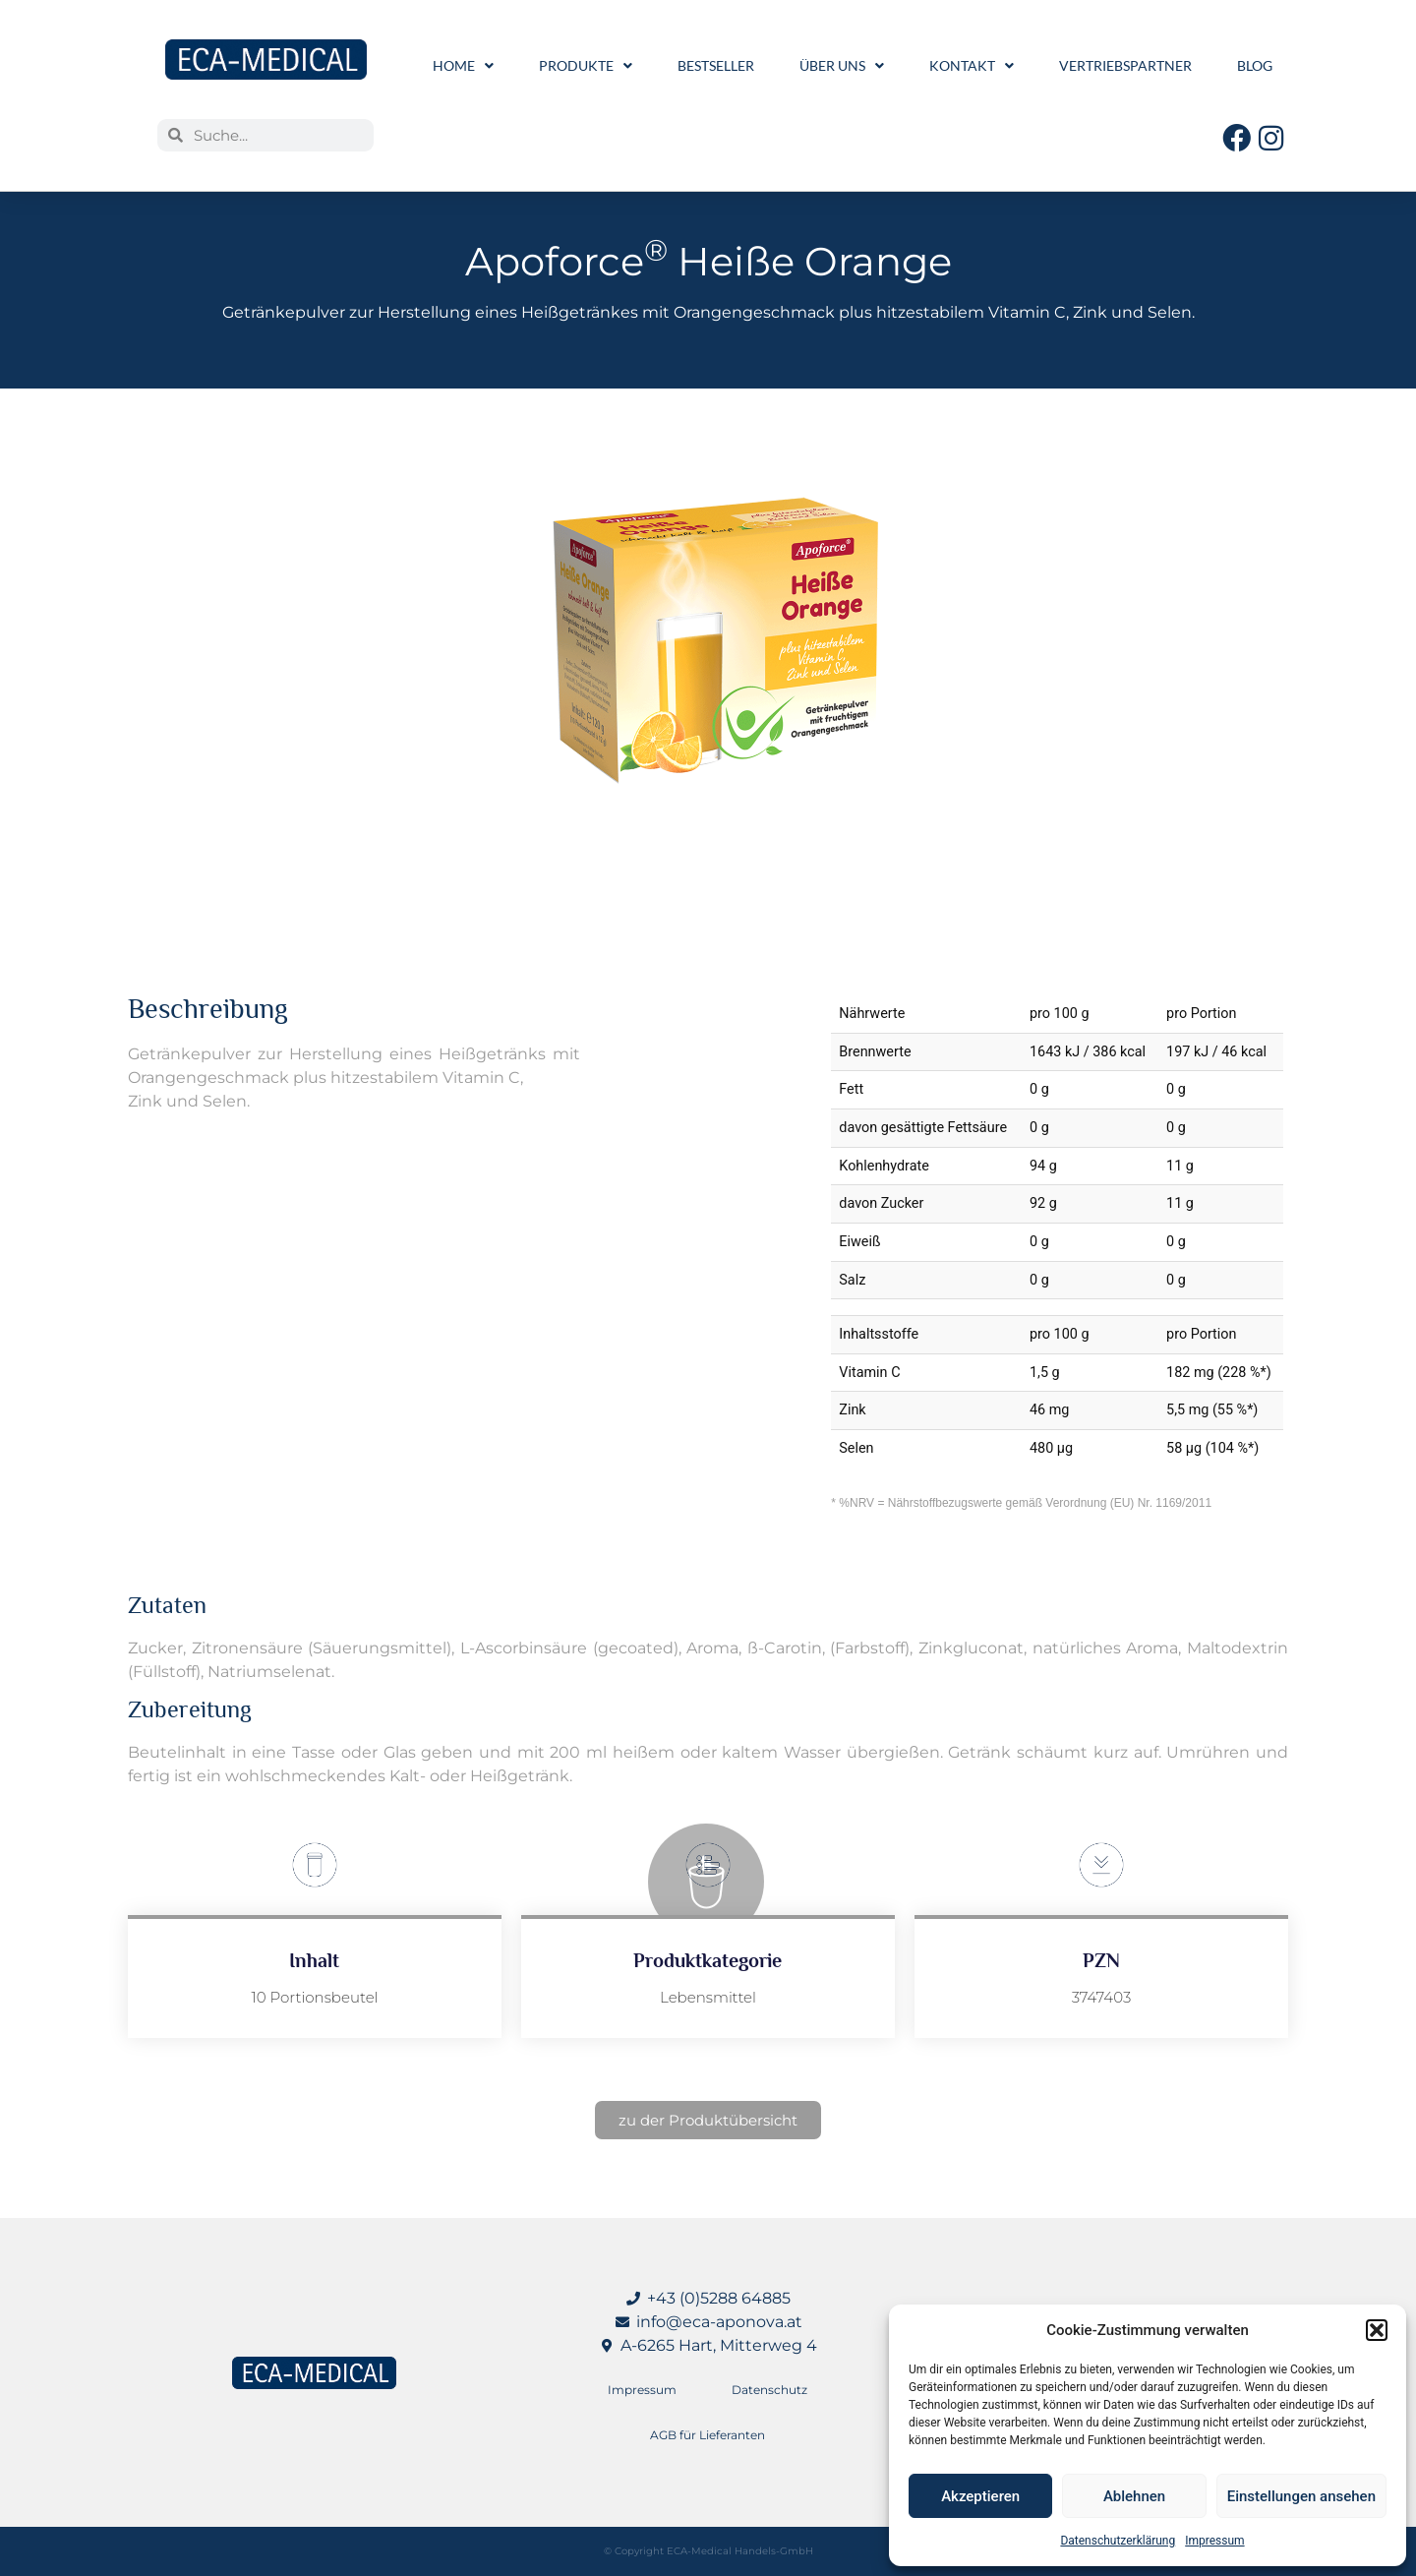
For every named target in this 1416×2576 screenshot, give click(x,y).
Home (463, 66)
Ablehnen (1134, 2496)
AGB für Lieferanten (707, 2434)
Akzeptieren (980, 2496)
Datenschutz (769, 2389)
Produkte (585, 66)
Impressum (1214, 2540)
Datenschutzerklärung (1117, 2540)
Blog (1254, 65)
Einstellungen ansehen (1301, 2496)
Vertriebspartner (1125, 65)
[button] (1376, 2330)
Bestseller (716, 65)
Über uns (841, 66)
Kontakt (971, 66)
